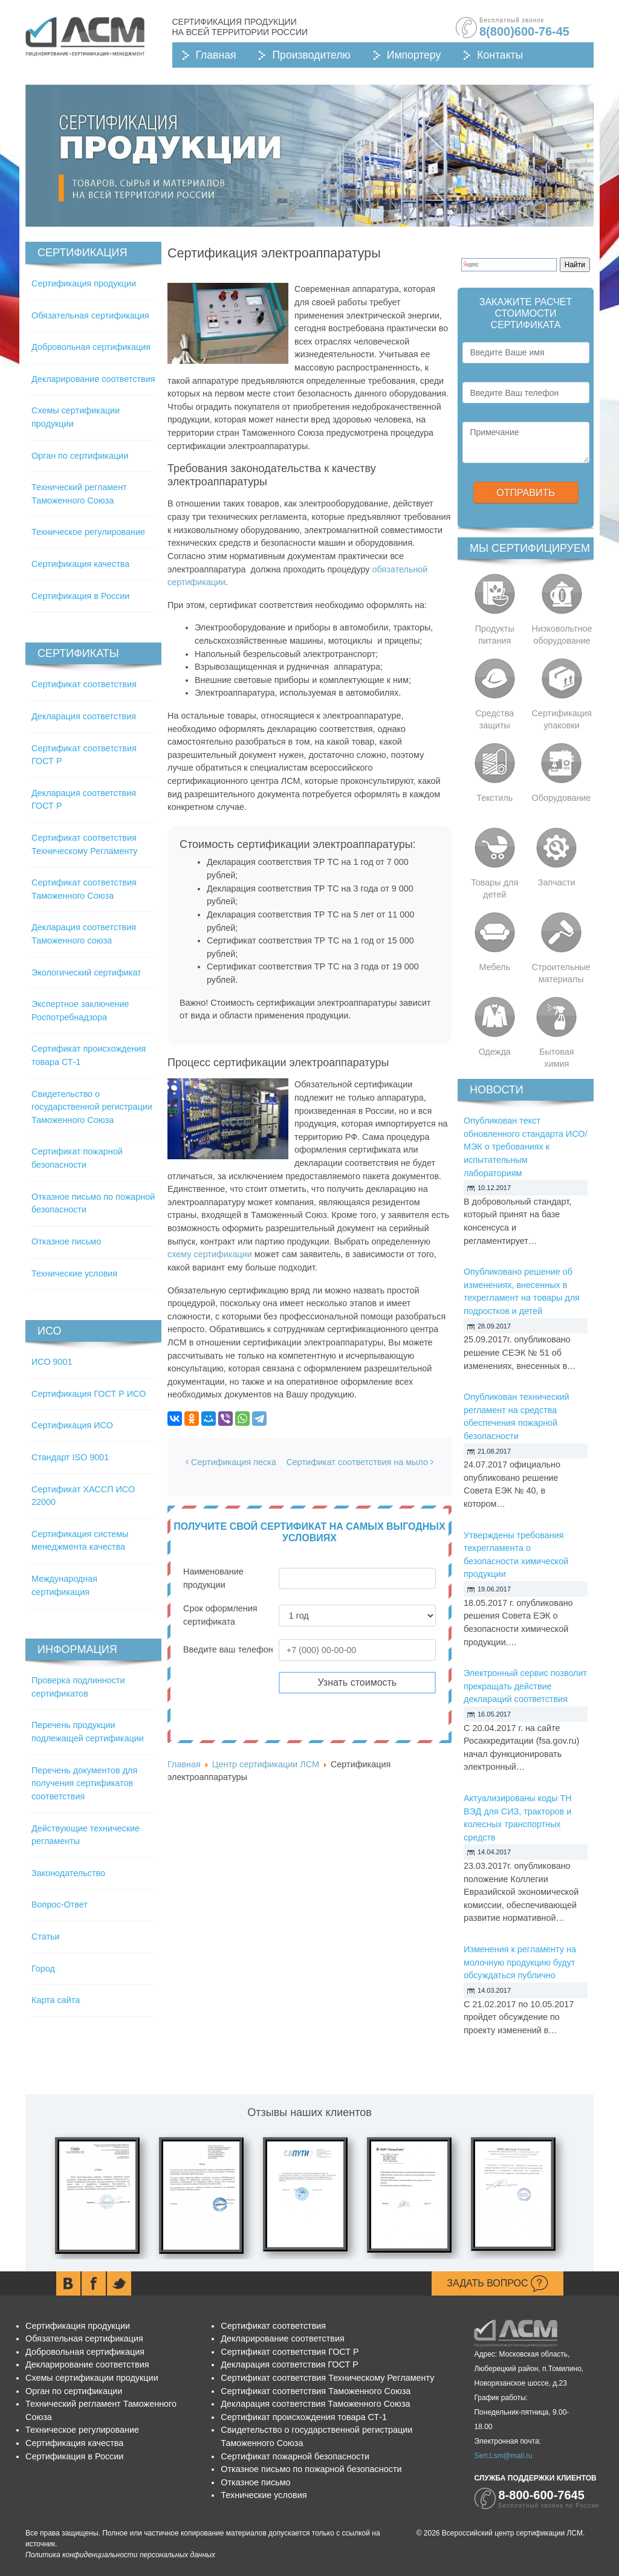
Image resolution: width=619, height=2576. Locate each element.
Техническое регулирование (88, 532)
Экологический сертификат (86, 972)
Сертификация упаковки (562, 719)
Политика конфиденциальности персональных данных (120, 2555)
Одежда (495, 1052)
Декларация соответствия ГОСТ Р (289, 2364)
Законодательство (68, 1873)
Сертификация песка (231, 1462)
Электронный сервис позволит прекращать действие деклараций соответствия (525, 1686)
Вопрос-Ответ (59, 1904)
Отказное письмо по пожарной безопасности (311, 2469)
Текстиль (494, 798)
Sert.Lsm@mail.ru (503, 2455)
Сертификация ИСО (72, 1425)
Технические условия (74, 1273)
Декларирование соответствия (93, 379)
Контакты (500, 55)
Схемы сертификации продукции (91, 2378)
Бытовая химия (556, 1058)
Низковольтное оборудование (562, 635)
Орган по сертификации (79, 456)
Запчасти (556, 882)
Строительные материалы (561, 973)
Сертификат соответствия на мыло (359, 1462)
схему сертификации (209, 1254)
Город (43, 1968)
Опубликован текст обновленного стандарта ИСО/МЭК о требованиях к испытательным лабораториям (525, 1146)
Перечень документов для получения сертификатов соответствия (84, 1783)
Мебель (495, 967)
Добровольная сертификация (91, 347)
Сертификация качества (80, 564)
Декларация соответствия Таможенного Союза (315, 2404)
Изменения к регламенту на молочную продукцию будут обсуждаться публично (520, 1962)
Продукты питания (494, 635)
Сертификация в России (80, 596)
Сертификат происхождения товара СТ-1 (304, 2417)
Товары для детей (494, 888)
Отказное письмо (66, 1241)
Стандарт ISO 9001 (70, 1457)
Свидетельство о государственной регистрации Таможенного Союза (91, 1107)
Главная (216, 55)
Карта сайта (55, 2000)
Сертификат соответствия (84, 684)
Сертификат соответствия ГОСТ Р (289, 2352)
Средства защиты (494, 719)
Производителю (311, 55)
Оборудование (561, 798)
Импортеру (414, 55)
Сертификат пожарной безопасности (295, 2456)
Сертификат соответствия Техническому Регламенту (327, 2378)
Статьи (45, 1936)
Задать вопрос (497, 2283)
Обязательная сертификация (90, 315)
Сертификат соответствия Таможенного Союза (315, 2391)
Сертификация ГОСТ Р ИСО (88, 1394)
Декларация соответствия (83, 716)
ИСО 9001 (52, 1362)
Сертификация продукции (83, 283)
